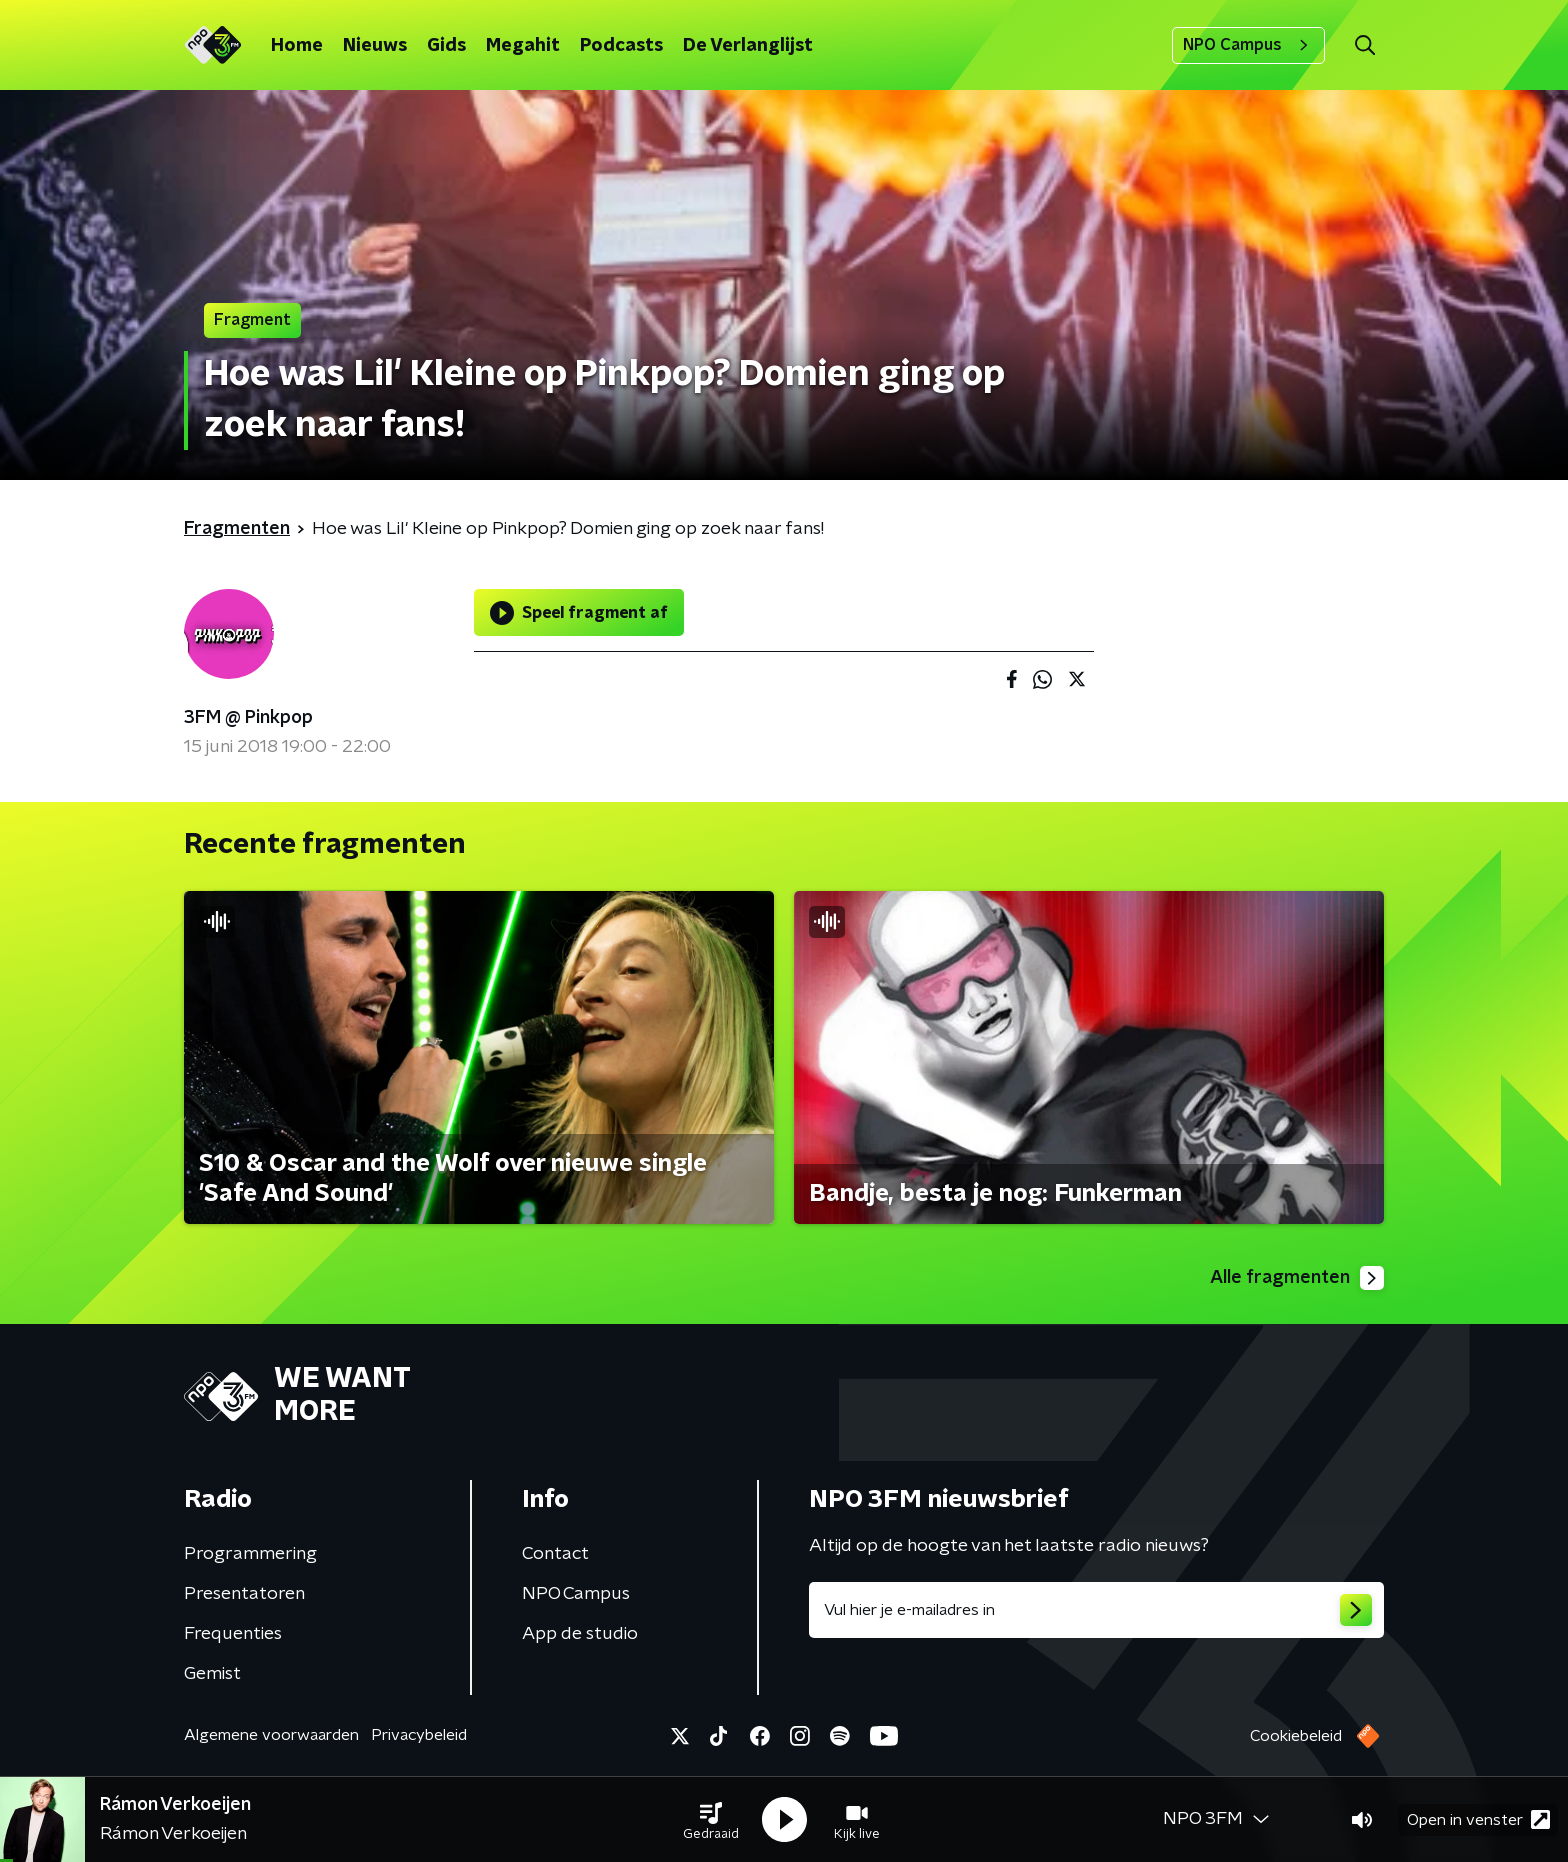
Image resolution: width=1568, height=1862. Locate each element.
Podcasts (621, 46)
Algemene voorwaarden (271, 1735)
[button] (711, 1820)
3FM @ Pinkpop (248, 718)
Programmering (250, 1554)
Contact (555, 1554)
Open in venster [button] (1478, 1819)
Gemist (212, 1674)
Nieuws (375, 46)
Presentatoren (244, 1594)
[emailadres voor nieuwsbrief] (1096, 1610)
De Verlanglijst (748, 46)
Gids (446, 46)
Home (297, 46)
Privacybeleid (419, 1735)
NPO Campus (1248, 45)
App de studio (580, 1634)
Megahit (523, 46)
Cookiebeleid (1296, 1736)
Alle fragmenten (1297, 1278)
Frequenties (233, 1634)
